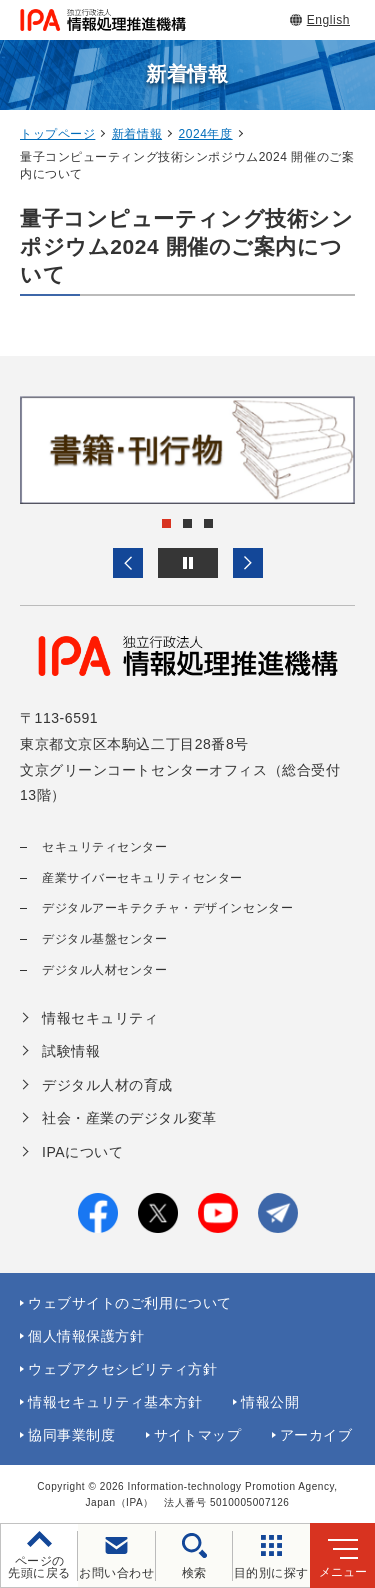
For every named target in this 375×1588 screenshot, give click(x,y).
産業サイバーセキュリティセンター (142, 878)
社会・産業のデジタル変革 (129, 1118)
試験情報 (71, 1051)
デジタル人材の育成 (107, 1085)
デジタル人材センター (105, 970)
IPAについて (82, 1152)
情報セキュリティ (100, 1018)
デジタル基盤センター (105, 939)
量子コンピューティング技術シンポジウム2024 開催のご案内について (186, 246)
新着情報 (137, 134)
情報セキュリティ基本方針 (115, 1402)
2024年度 (206, 134)
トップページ (57, 134)
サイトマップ (197, 1435)
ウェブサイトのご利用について (130, 1303)
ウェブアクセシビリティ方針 (122, 1369)
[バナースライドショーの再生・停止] (188, 563)
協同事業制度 (71, 1435)
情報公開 (270, 1402)
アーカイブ (316, 1435)
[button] (128, 563)
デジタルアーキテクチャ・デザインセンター (167, 908)
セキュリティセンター (105, 847)
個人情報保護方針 (86, 1336)
